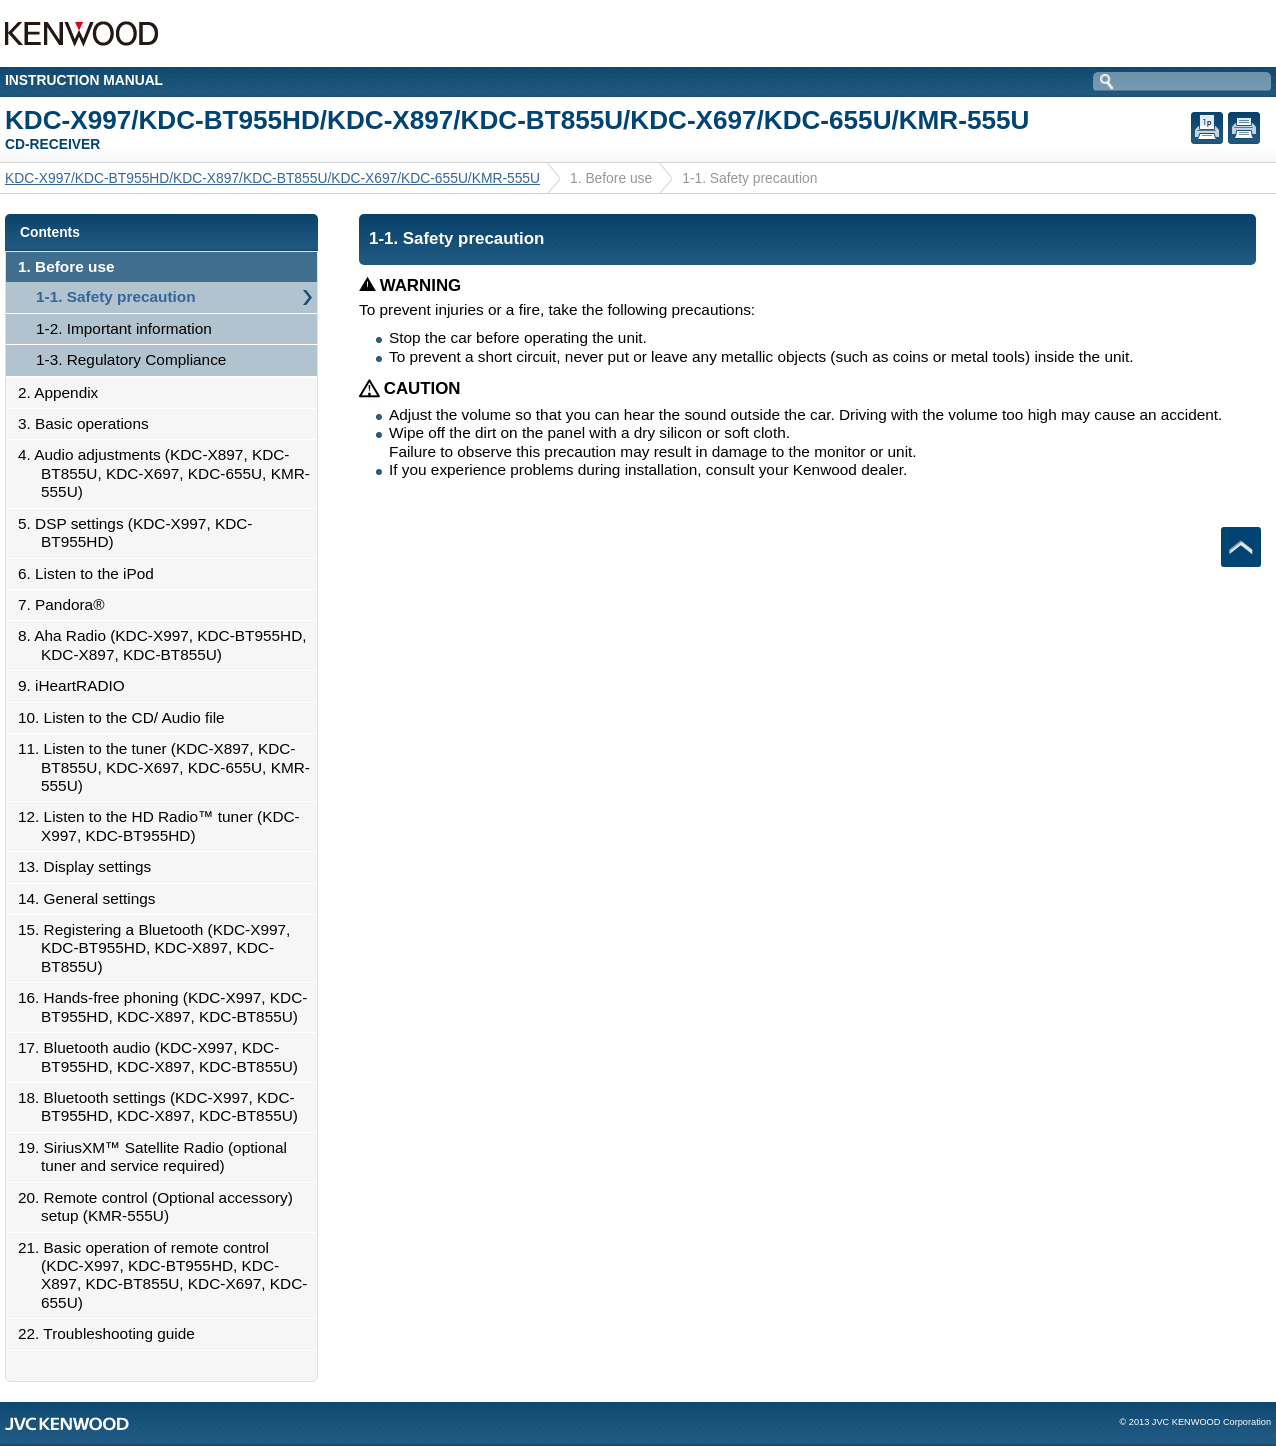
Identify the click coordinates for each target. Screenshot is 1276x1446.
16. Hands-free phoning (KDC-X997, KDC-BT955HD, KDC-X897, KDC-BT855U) (168, 1006)
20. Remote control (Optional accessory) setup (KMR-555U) (161, 1206)
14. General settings (92, 898)
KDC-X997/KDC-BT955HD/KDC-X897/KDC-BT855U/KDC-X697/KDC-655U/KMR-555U (272, 178)
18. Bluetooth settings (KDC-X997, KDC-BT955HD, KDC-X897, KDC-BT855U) (163, 1106)
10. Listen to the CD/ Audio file (127, 717)
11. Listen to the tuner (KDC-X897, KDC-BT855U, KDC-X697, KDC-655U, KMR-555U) (169, 767)
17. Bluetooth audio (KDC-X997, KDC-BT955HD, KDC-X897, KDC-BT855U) (163, 1056)
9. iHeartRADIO (77, 685)
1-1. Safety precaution (116, 296)
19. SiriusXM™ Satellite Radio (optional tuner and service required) (158, 1156)
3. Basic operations (89, 423)
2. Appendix (63, 392)
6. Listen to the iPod (91, 573)
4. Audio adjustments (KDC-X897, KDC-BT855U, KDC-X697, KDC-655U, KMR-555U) (169, 473)
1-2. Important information (124, 328)
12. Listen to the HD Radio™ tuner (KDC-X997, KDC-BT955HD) (164, 825)
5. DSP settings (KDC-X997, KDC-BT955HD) (140, 532)
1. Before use (71, 266)
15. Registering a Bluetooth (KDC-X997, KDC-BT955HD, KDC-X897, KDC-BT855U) (159, 948)
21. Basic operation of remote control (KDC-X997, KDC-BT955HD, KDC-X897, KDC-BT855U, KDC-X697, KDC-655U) (168, 1275)
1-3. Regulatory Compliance (131, 359)
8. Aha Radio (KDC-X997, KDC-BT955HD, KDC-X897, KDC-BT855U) (168, 644)
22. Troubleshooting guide (112, 1333)
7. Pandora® (66, 604)
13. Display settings (90, 866)
